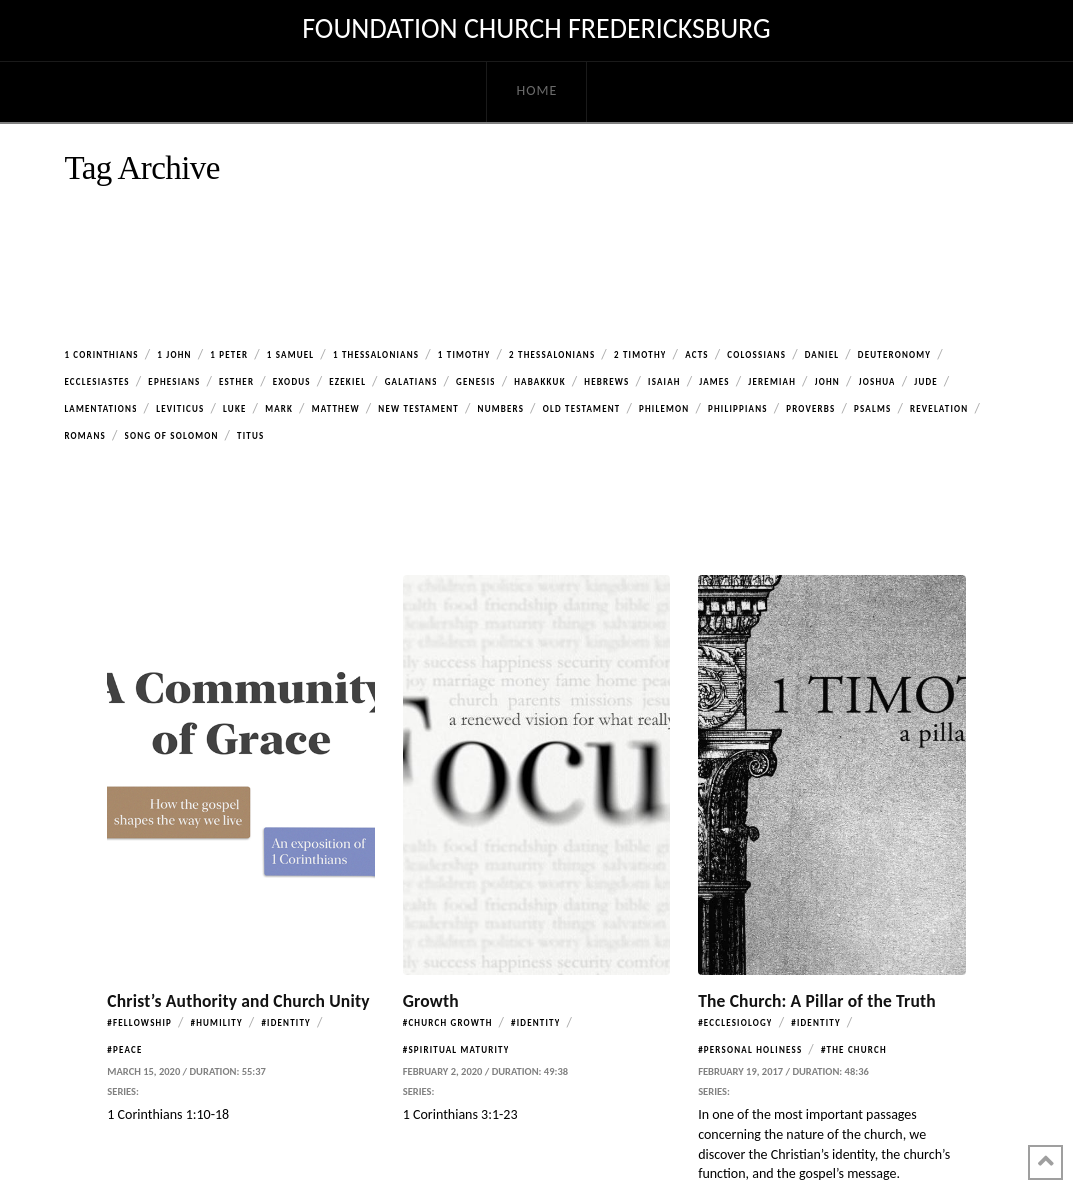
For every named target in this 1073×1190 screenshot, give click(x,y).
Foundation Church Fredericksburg (536, 29)
